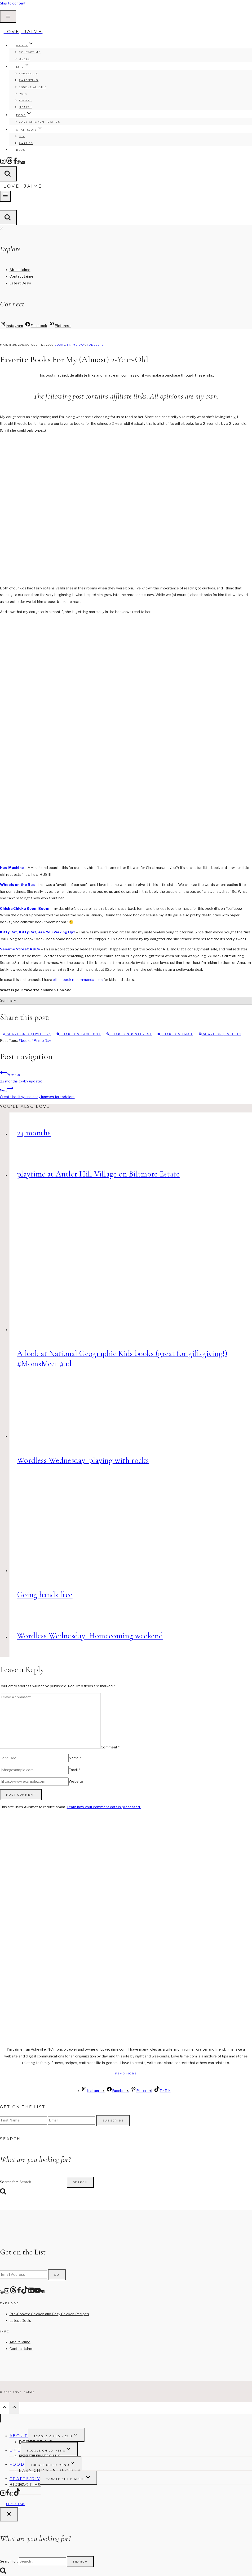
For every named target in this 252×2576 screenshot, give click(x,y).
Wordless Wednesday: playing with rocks (83, 1460)
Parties (26, 143)
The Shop (15, 2504)
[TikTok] (24, 2292)
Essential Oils (32, 87)
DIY (22, 136)
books (60, 344)
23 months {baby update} (126, 1076)
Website (76, 1781)
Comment (110, 1747)
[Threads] (9, 163)
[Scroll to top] (4, 2408)
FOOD (17, 2464)
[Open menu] (5, 196)
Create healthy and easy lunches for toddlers (126, 1092)
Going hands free (44, 1595)
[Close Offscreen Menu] (1, 228)
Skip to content (13, 3)
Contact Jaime (21, 276)
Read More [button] (126, 2073)
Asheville (28, 73)
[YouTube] (37, 2292)
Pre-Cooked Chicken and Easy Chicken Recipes (49, 2314)
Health (25, 107)
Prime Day (76, 344)
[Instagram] (3, 163)
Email (74, 1770)
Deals (24, 58)
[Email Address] (23, 2275)
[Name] (34, 1758)
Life (15, 2450)
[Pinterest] (19, 163)
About (18, 2436)
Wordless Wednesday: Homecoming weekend (90, 1636)
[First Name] (23, 2120)
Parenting (29, 80)
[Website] (34, 1781)
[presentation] (130, 1264)
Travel (25, 100)
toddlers (95, 344)
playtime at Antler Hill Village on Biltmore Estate (98, 1174)
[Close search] (9, 2514)
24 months (34, 1133)
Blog (21, 149)
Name (75, 1758)
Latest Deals (20, 283)
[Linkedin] (31, 2292)
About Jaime (19, 270)
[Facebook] (15, 163)
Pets (23, 93)
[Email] (23, 163)
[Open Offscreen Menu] (8, 16)
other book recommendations (78, 980)
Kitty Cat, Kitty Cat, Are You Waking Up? (37, 932)
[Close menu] (0, 2418)
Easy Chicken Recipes (39, 121)
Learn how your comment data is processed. (104, 1807)
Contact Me (30, 52)
